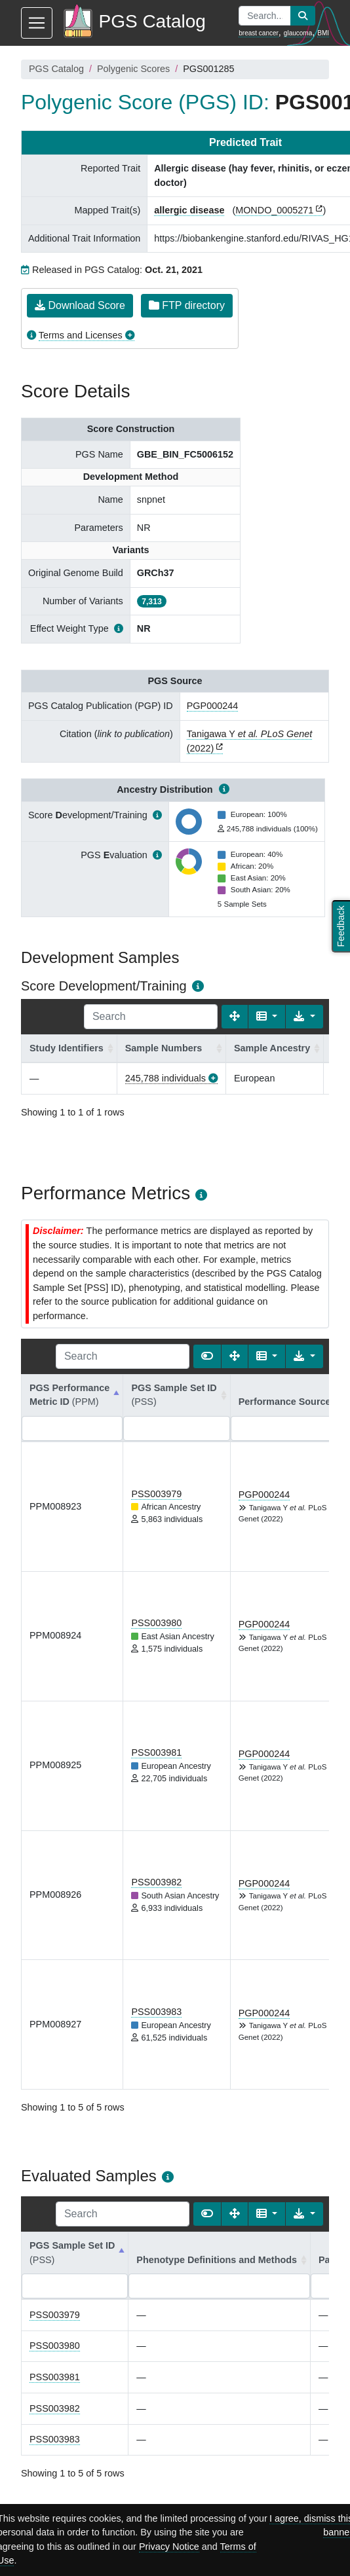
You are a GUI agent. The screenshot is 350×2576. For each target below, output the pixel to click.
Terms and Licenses (81, 335)
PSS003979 (156, 1494)
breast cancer (259, 33)
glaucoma (298, 33)
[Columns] (267, 1016)
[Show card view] (207, 1356)
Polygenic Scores (133, 68)
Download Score (80, 305)
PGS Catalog (56, 68)
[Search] (151, 1016)
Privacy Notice (169, 2546)
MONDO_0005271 (274, 210)
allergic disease (189, 210)
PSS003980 (156, 1623)
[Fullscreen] (234, 1016)
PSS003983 (156, 2011)
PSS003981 (156, 1752)
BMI (323, 33)
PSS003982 (156, 1882)
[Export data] (304, 1016)
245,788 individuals (165, 1078)
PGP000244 (212, 705)
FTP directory (187, 305)
